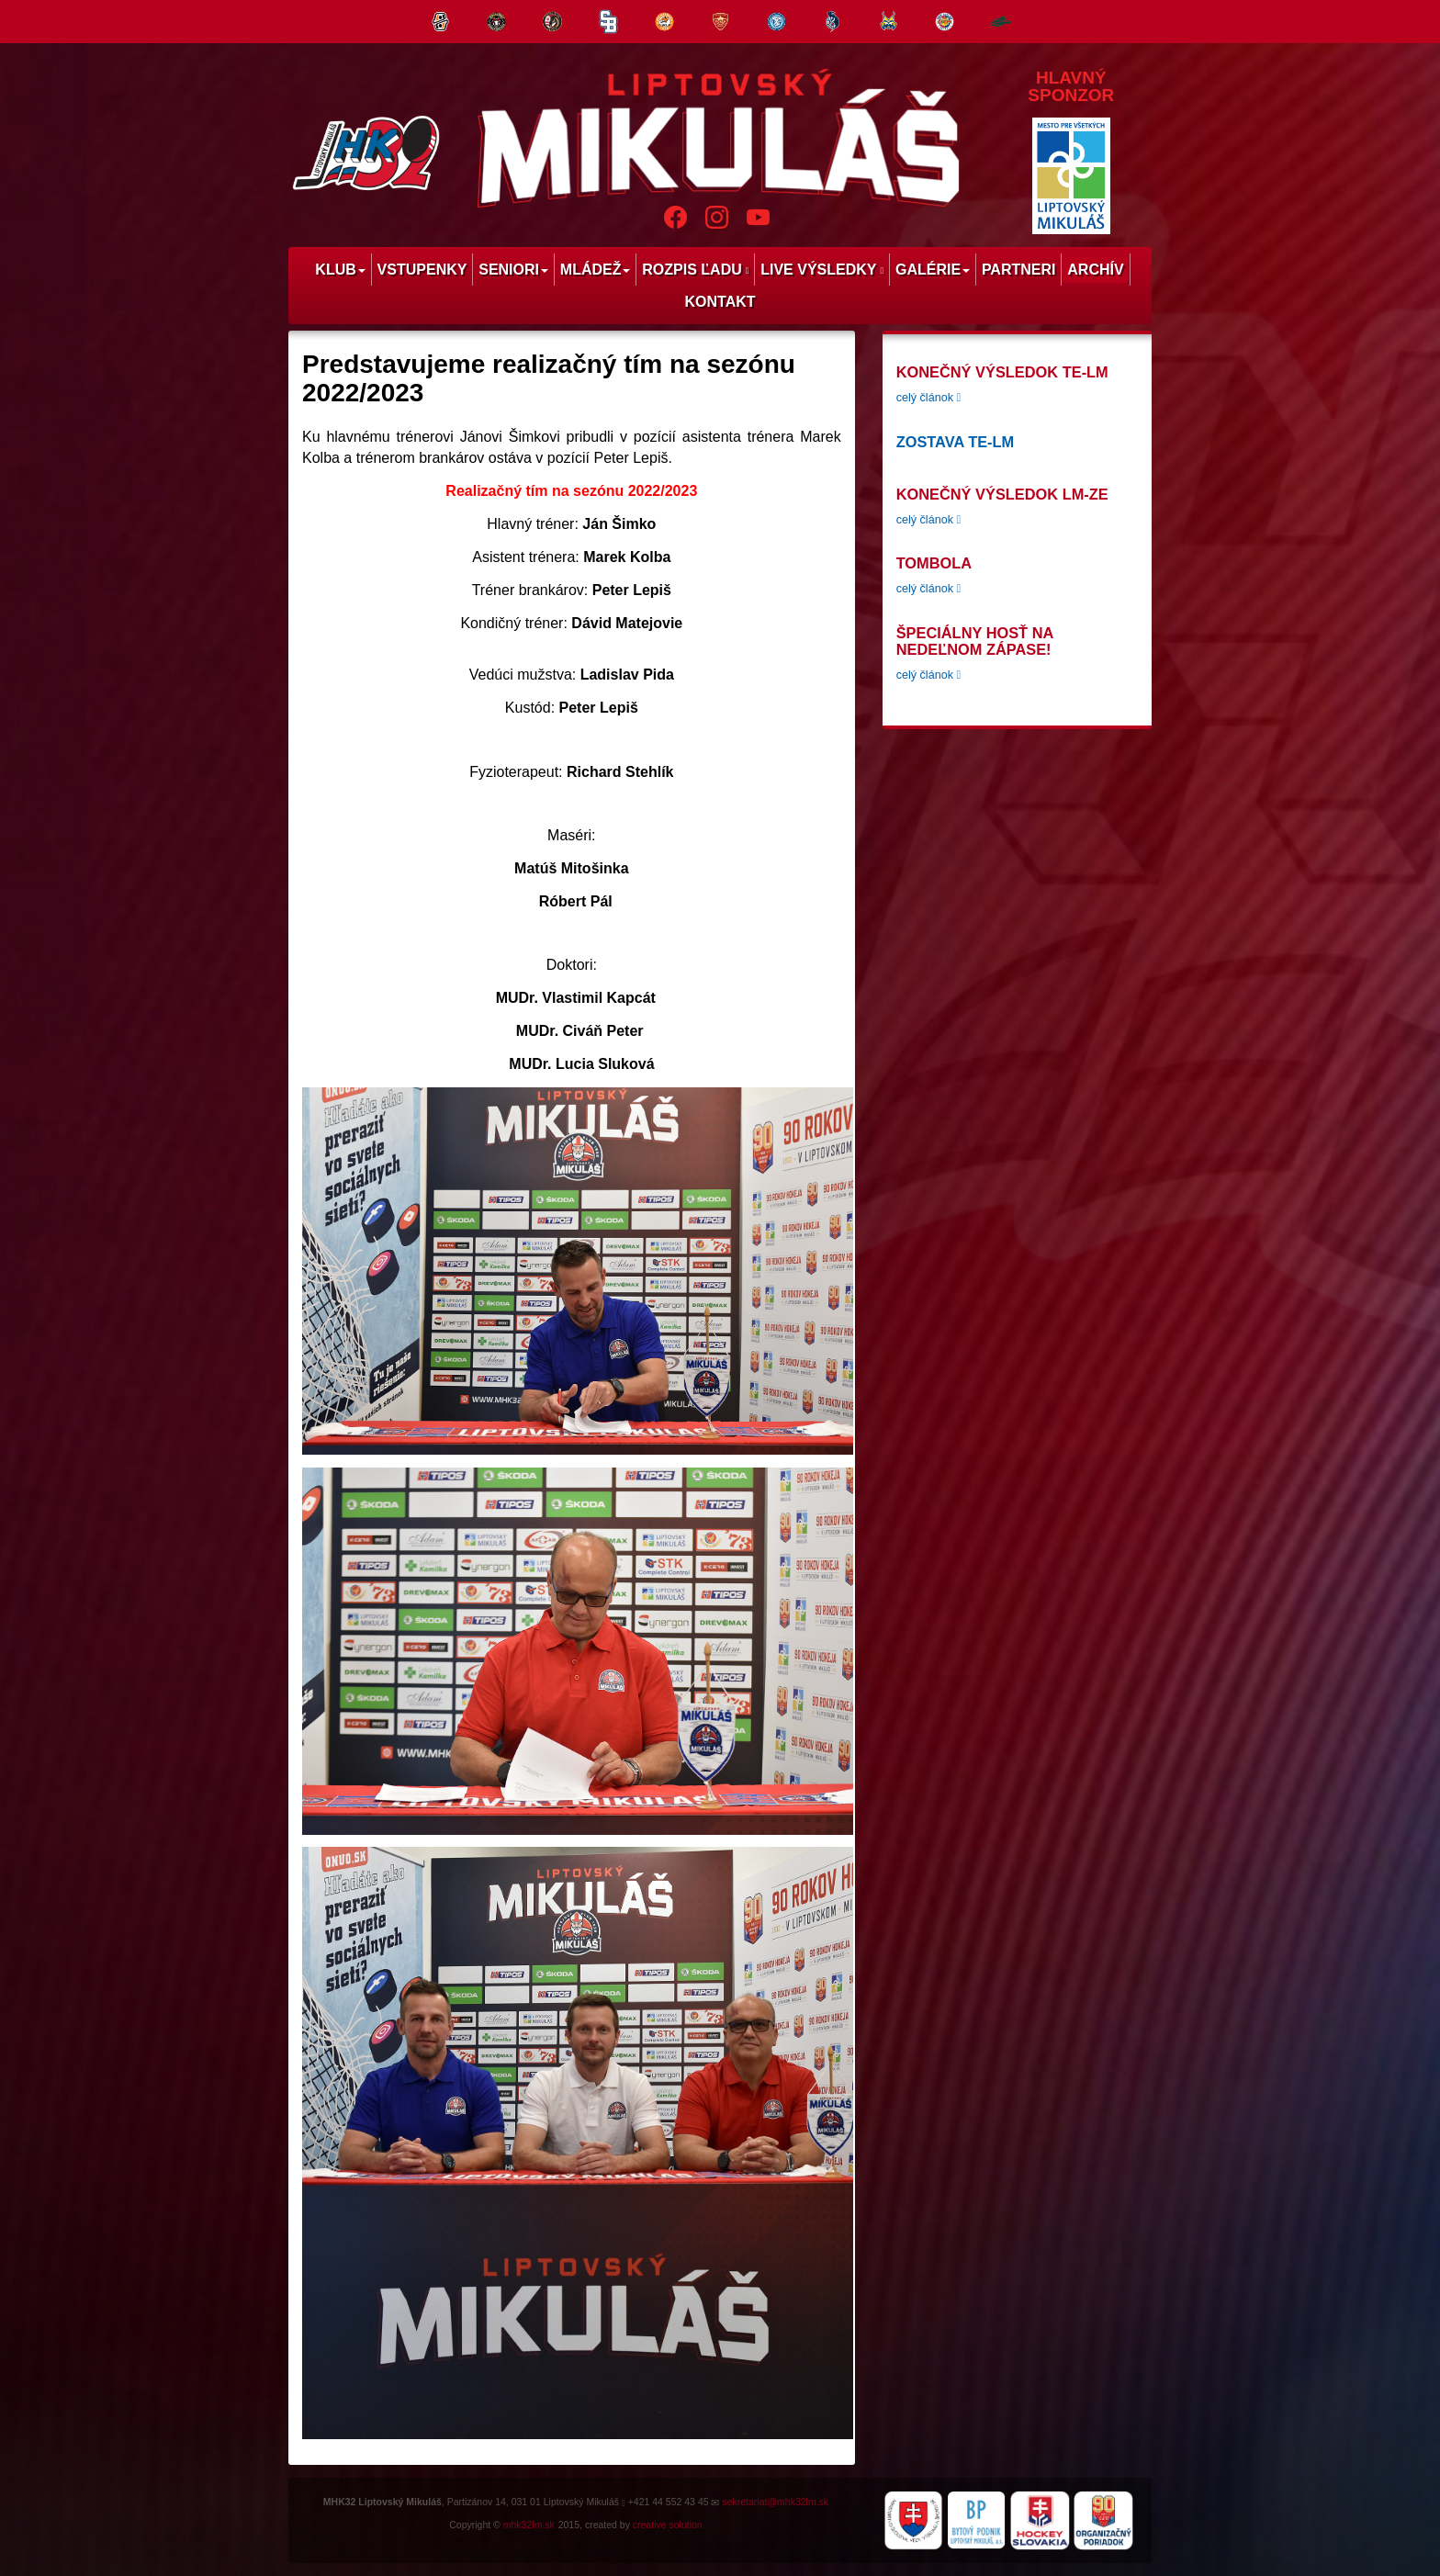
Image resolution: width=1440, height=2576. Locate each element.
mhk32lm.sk (529, 2524)
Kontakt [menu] (719, 301)
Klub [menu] (340, 269)
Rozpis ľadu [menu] (695, 269)
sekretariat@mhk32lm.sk (775, 2501)
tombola (934, 563)
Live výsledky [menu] (821, 269)
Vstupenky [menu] (422, 269)
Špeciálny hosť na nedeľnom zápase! (974, 641)
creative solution (668, 2524)
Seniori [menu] (513, 269)
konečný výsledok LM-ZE (1002, 494)
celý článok (928, 397)
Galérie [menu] (932, 269)
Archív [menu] (1095, 269)
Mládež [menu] (595, 269)
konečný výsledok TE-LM (1002, 372)
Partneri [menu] (1019, 269)
